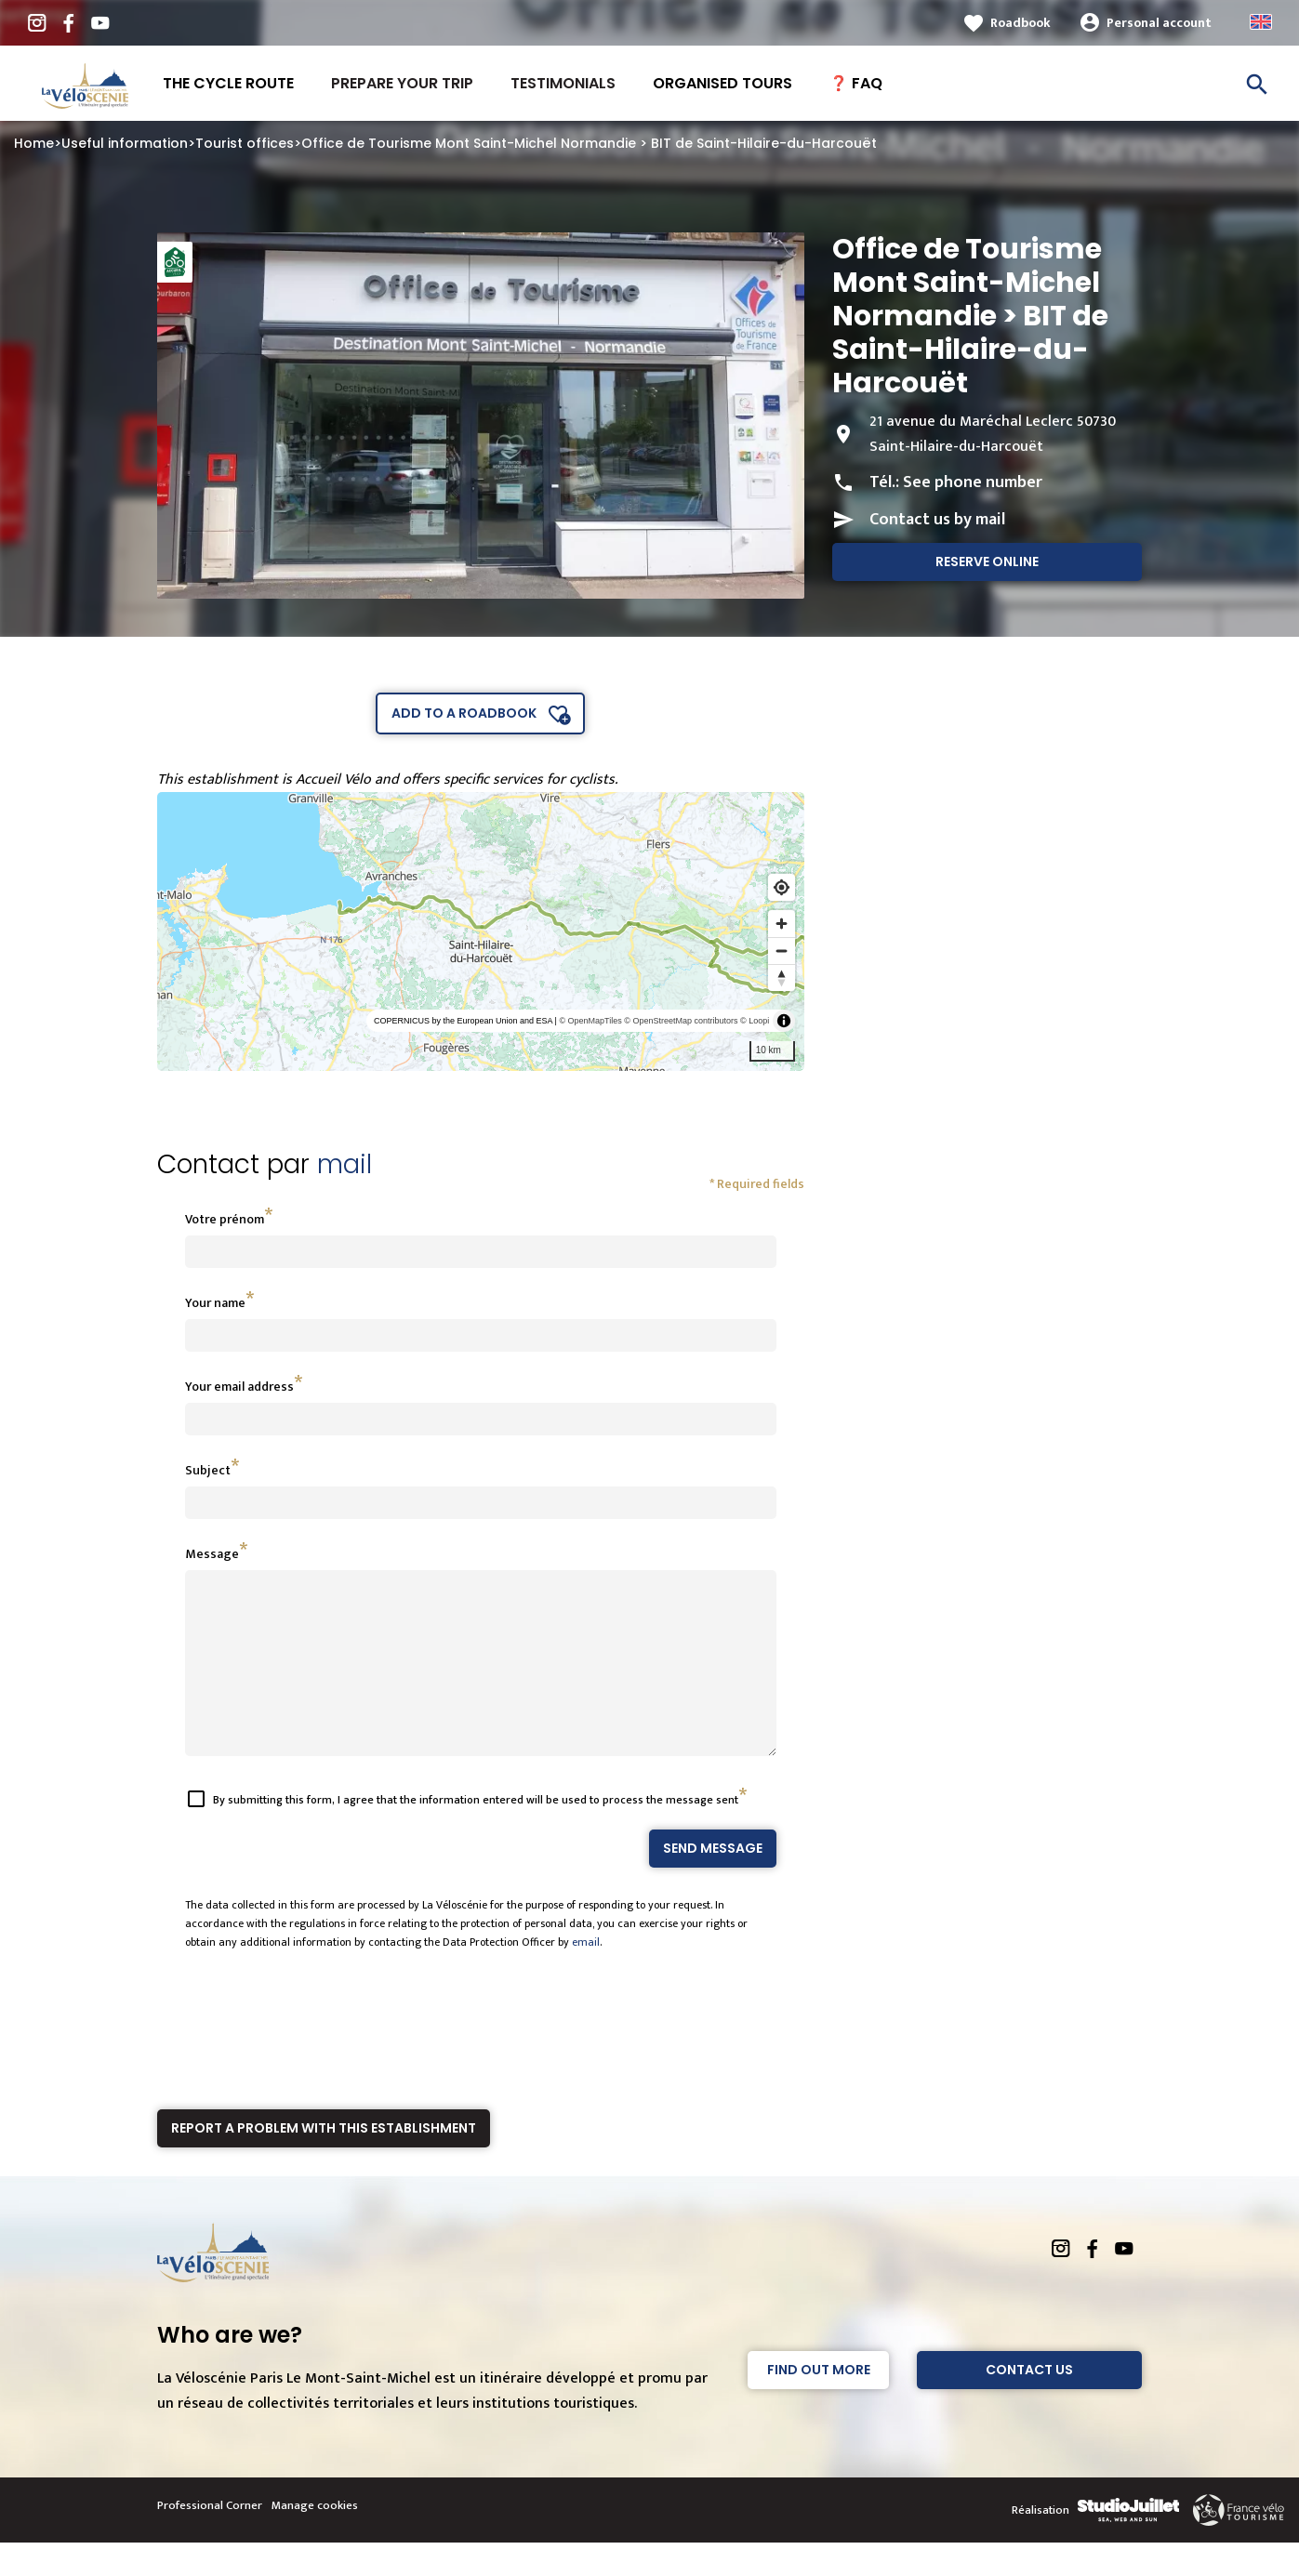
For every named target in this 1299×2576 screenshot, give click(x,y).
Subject (208, 1470)
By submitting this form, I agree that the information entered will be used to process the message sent (475, 1833)
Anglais (1261, 22)
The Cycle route (228, 83)
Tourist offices (244, 143)
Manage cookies (315, 2539)
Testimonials (563, 83)
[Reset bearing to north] (781, 977)
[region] (481, 931)
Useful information (124, 143)
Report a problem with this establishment (323, 2161)
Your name (215, 1303)
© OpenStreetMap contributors (680, 1020)
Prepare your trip (402, 83)
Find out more (818, 2403)
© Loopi (754, 1020)
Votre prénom (224, 1219)
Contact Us (1029, 2403)
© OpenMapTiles (590, 1020)
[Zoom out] (781, 950)
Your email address (239, 1386)
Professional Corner (209, 2539)
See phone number (972, 482)
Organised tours (722, 83)
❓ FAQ (855, 83)
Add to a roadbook (464, 713)
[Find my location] (781, 887)
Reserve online (987, 561)
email (586, 1975)
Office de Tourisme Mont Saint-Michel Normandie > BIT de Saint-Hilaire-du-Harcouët (589, 143)
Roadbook (1020, 22)
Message (212, 1554)
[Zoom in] (781, 923)
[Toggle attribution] (784, 1021)
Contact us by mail (937, 520)
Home (34, 143)
